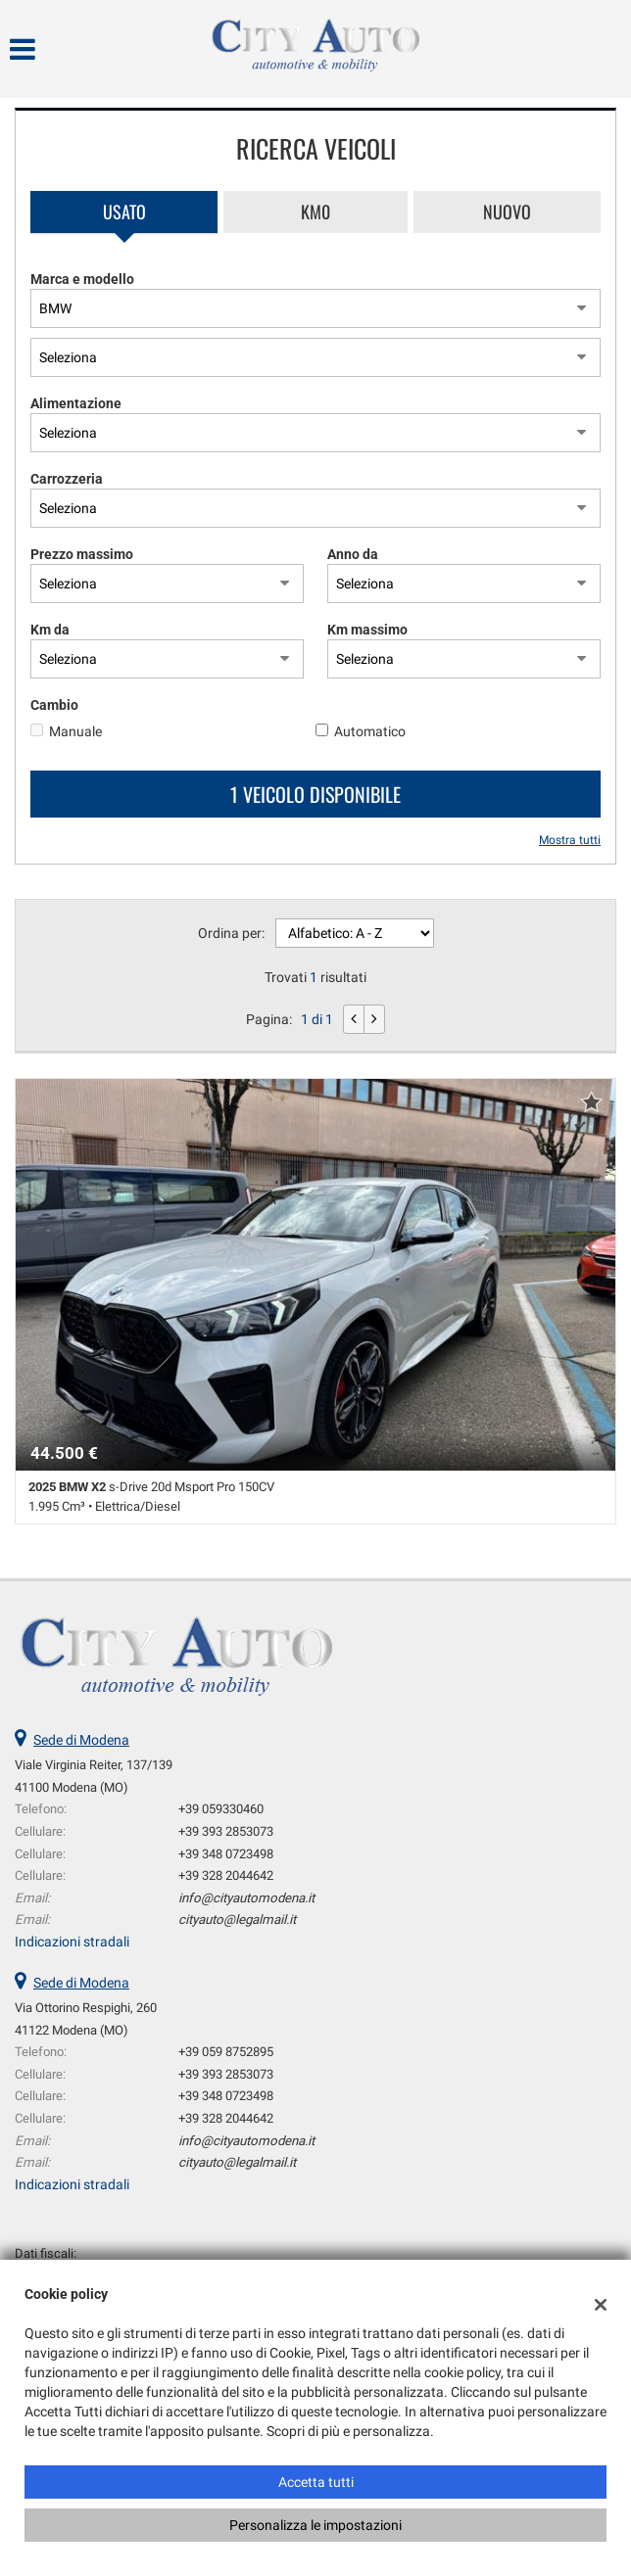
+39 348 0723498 (225, 1854)
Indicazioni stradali (72, 1941)
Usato (124, 211)
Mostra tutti (570, 840)
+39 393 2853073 (225, 1831)
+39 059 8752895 (225, 2051)
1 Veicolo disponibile (315, 794)
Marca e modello (82, 279)
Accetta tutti (316, 2482)
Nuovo (507, 211)
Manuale (75, 731)
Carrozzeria (66, 479)
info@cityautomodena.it (246, 1898)
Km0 (315, 211)
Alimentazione (75, 403)
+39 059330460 (221, 1809)
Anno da (352, 554)
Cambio (54, 705)
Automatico (370, 731)
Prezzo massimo (81, 554)
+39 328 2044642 (225, 1875)
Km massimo (367, 629)
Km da (50, 629)
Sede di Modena (81, 1740)
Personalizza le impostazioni (315, 2525)
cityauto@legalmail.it (237, 1919)
